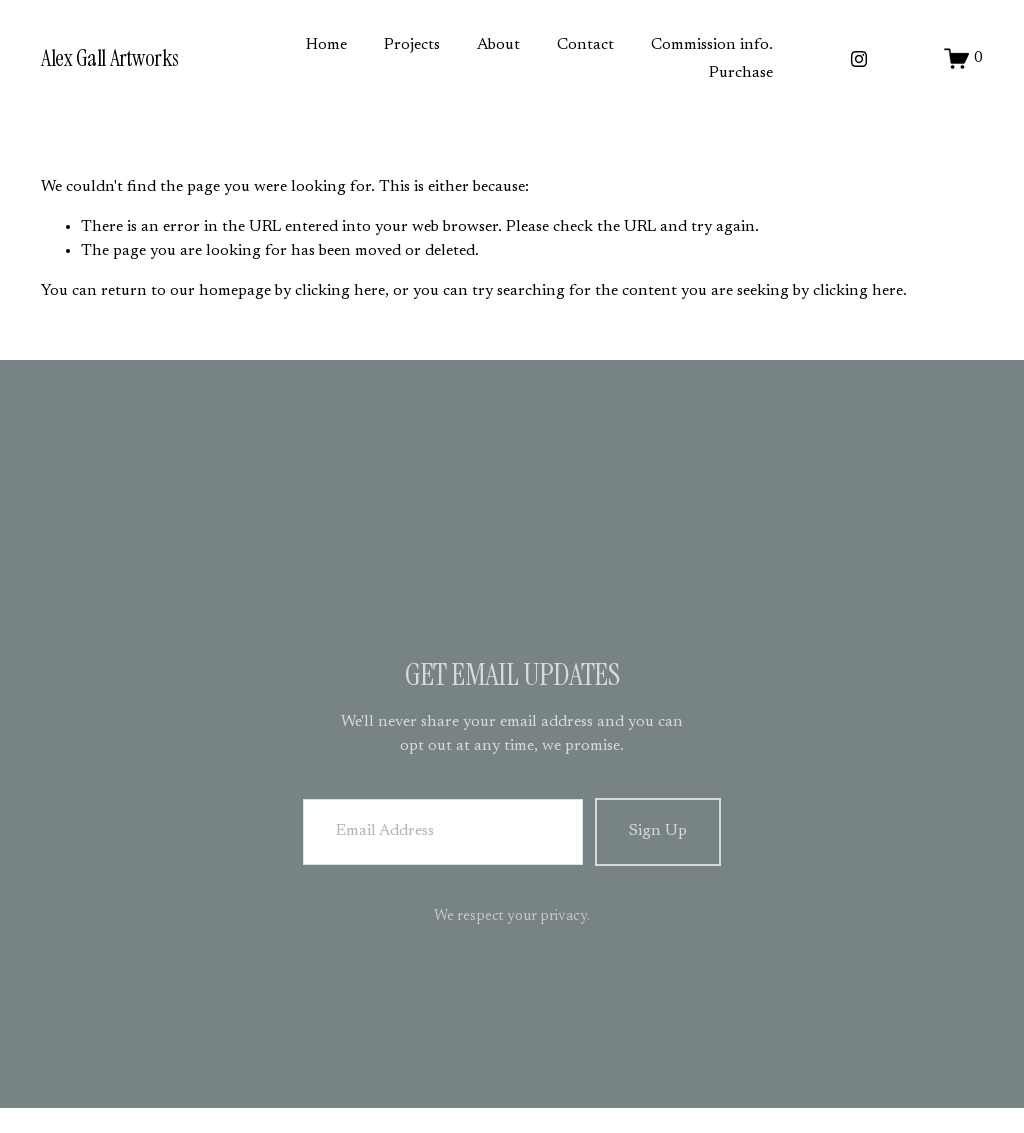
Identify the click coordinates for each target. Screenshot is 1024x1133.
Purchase (741, 73)
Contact (585, 45)
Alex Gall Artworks (110, 58)
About (498, 45)
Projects (412, 45)
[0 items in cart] (963, 58)
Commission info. (712, 45)
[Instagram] (859, 59)
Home (326, 45)
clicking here (340, 291)
